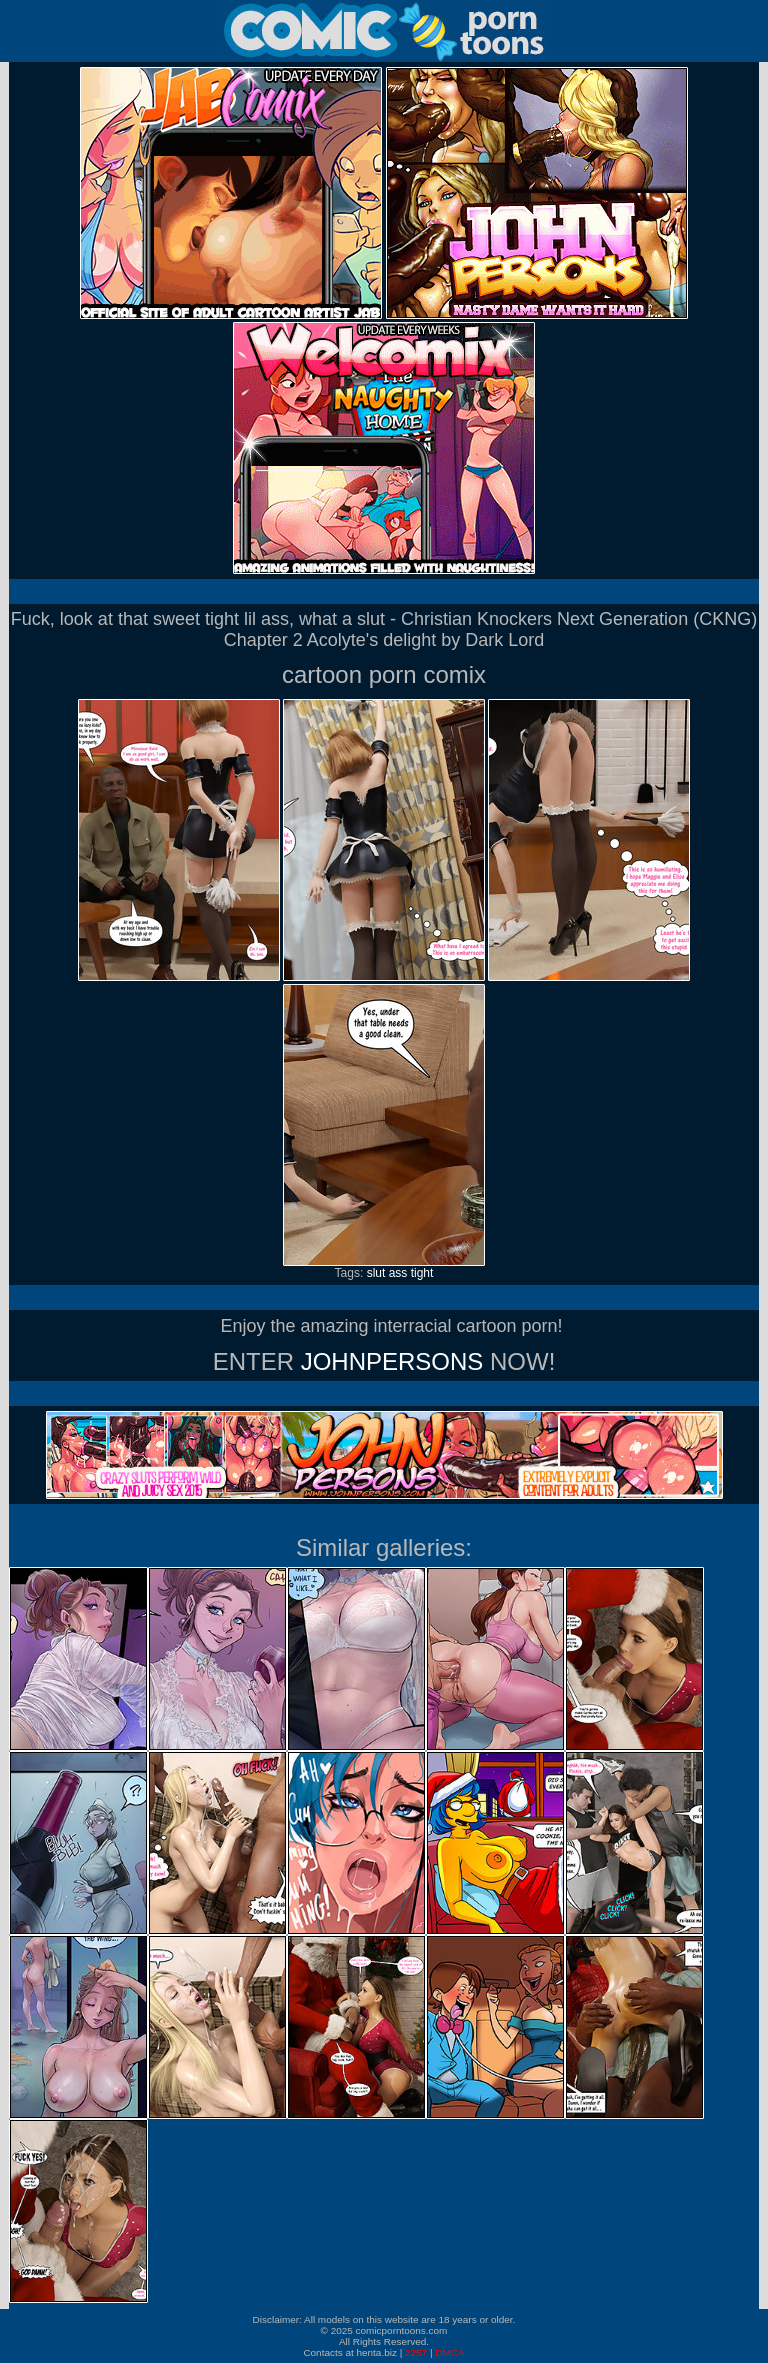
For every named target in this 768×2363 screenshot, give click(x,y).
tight (422, 1273)
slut (376, 1273)
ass (398, 1273)
